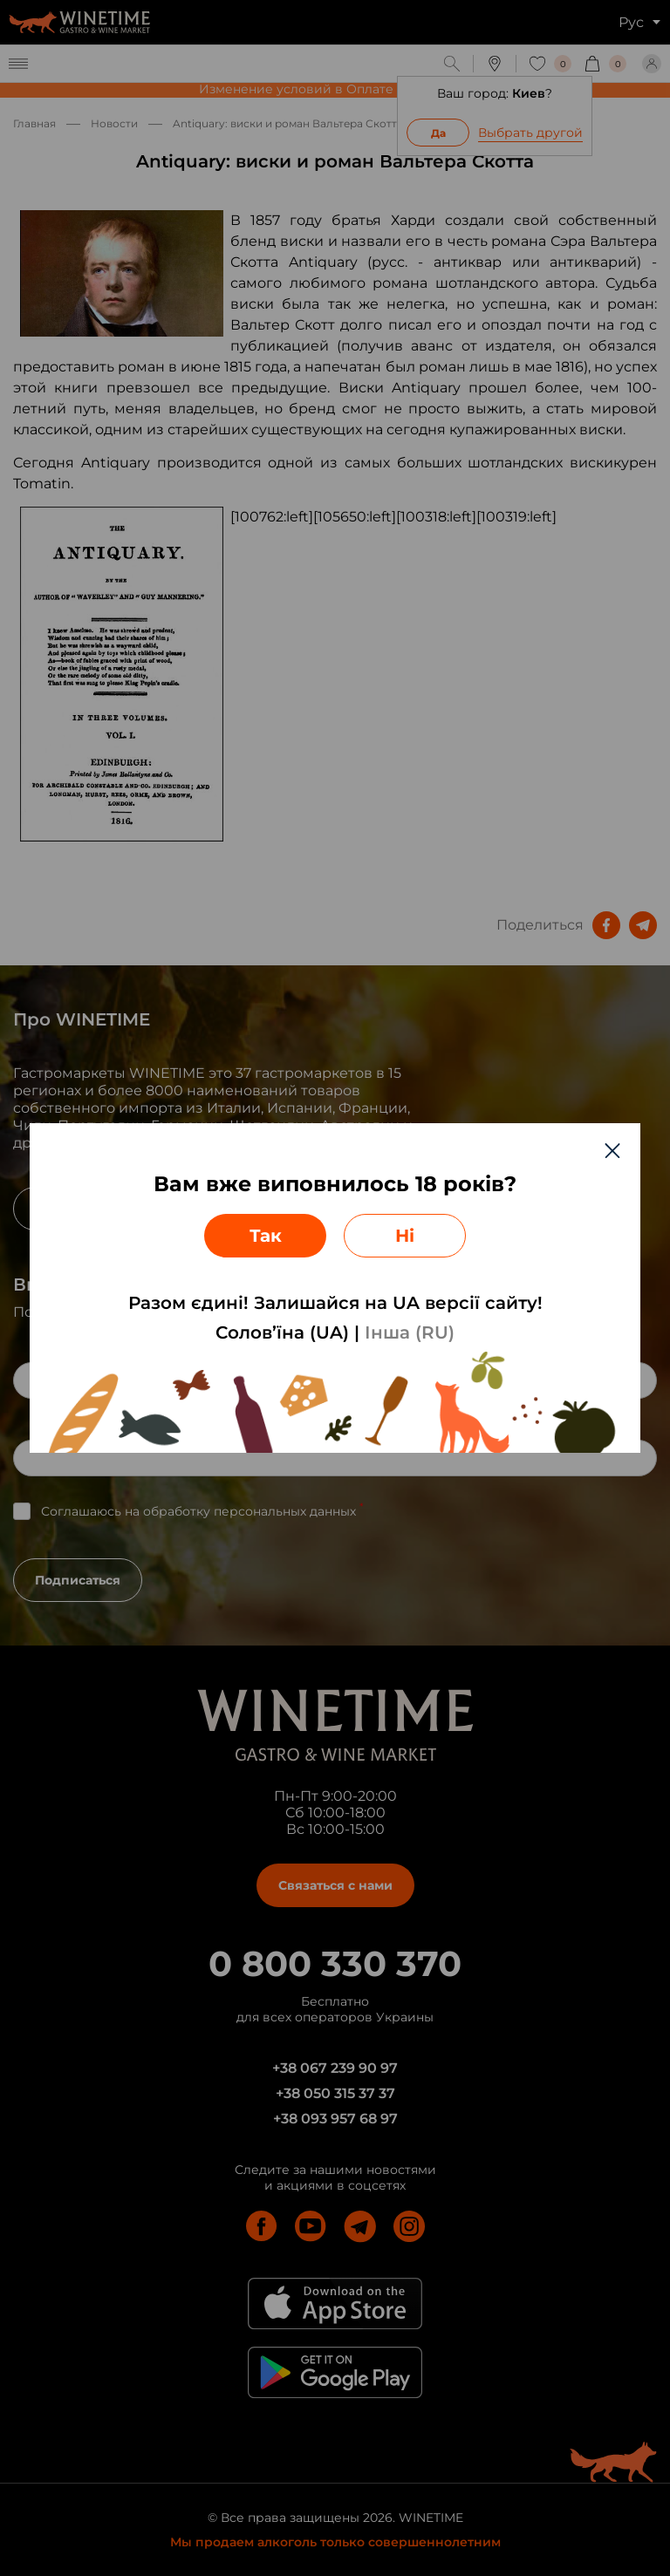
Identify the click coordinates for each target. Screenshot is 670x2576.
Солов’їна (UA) (282, 1332)
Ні (404, 1235)
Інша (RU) (410, 1332)
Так (266, 1235)
